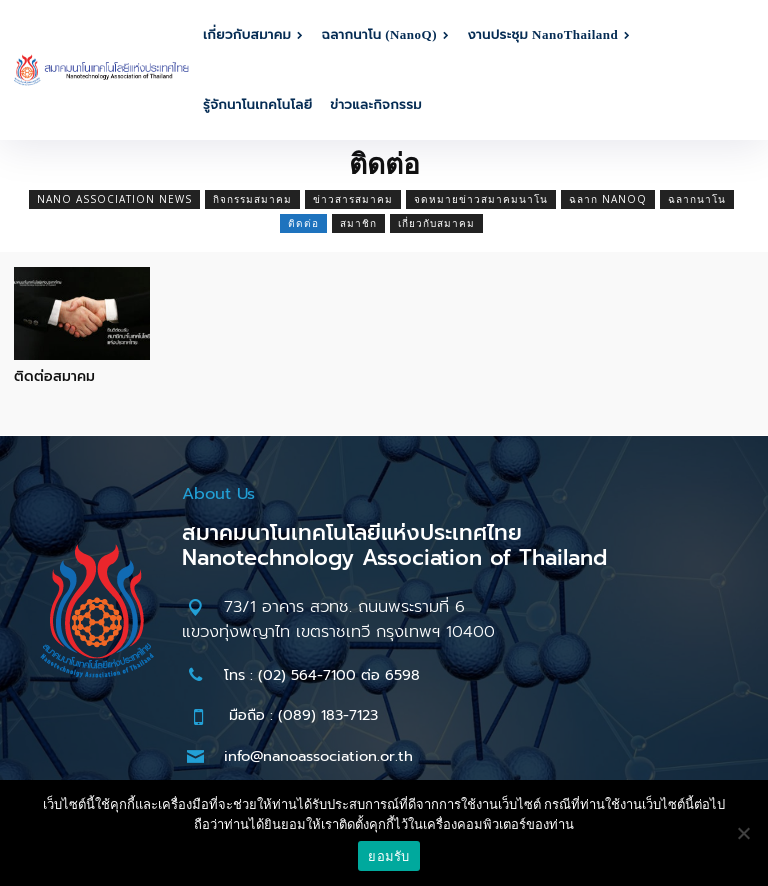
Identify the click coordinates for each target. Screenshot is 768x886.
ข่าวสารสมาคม (353, 199)
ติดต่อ (303, 223)
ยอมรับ (388, 856)
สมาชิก (358, 223)
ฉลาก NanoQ (608, 199)
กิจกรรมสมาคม (252, 199)
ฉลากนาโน (697, 199)
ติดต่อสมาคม (54, 376)
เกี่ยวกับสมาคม (436, 223)
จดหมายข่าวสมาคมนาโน (481, 199)
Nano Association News (114, 199)
